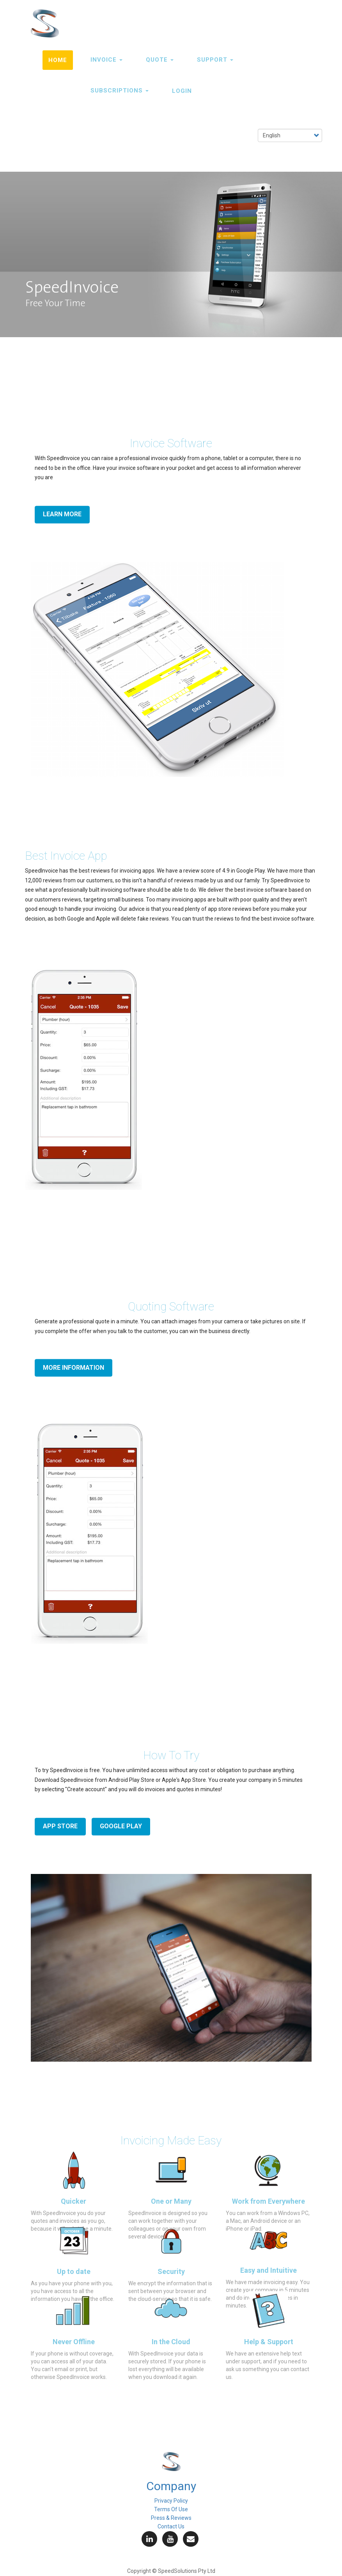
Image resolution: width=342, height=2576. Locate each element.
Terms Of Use (171, 2509)
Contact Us (171, 2526)
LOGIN (182, 90)
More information (73, 1367)
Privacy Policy (171, 2501)
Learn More (62, 514)
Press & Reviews (171, 2518)
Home (57, 60)
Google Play (121, 1826)
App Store (60, 1826)
